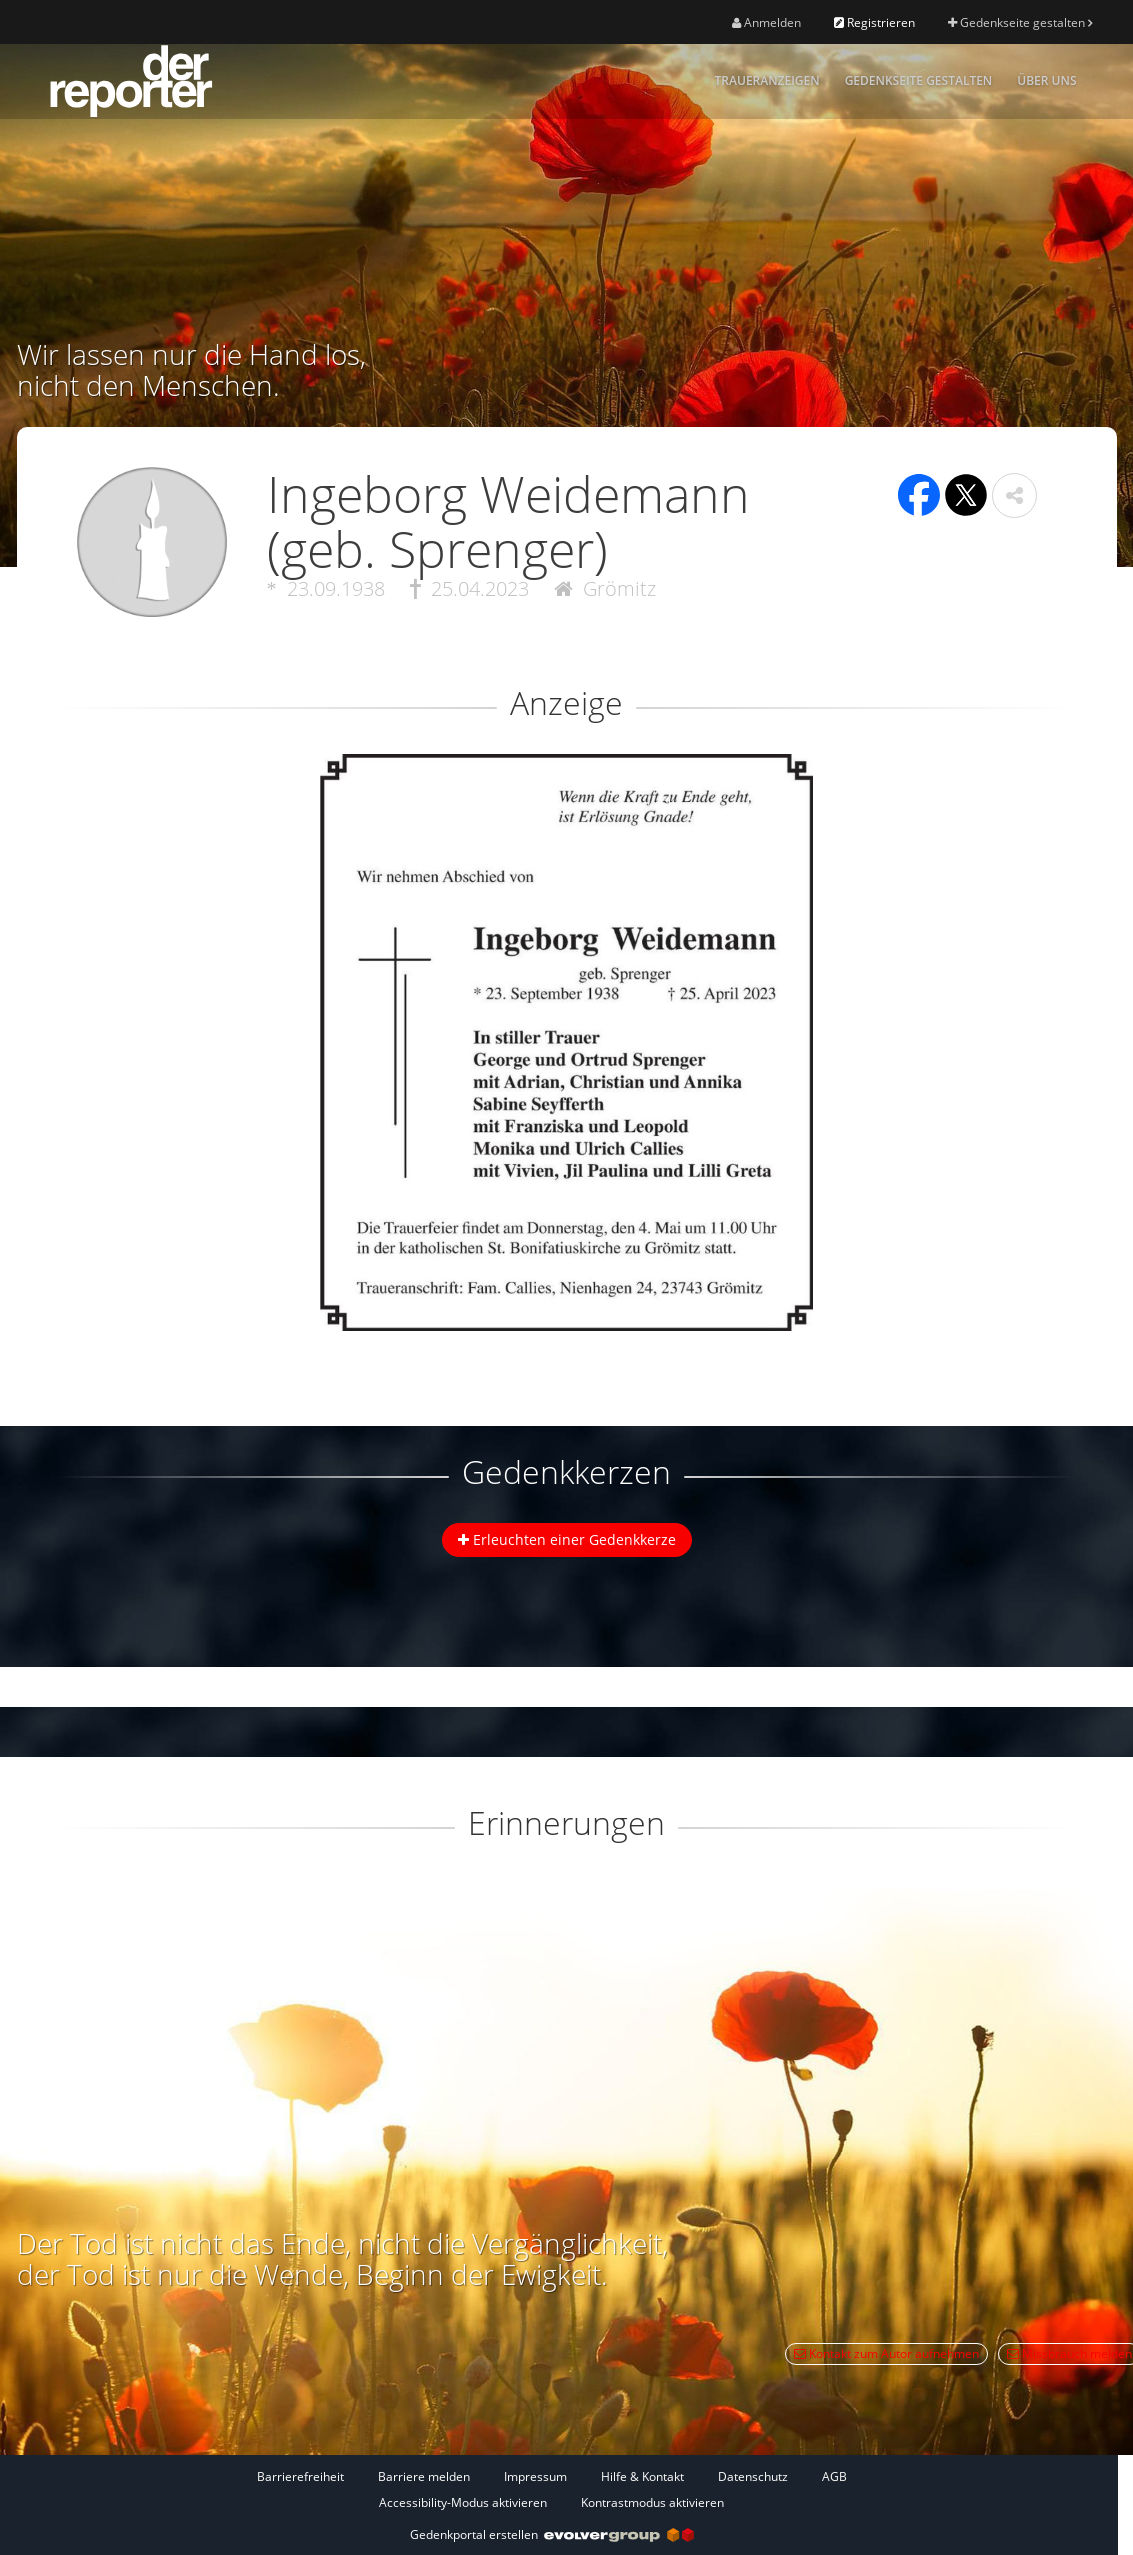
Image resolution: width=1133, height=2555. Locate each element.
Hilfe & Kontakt (642, 2476)
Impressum (535, 2476)
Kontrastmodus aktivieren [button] (652, 2502)
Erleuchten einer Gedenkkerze (567, 1539)
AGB (834, 2476)
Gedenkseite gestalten (1020, 22)
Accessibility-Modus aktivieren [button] (463, 2502)
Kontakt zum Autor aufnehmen (886, 2353)
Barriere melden (424, 2476)
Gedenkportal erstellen (552, 2534)
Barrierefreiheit (300, 2476)
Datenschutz (753, 2476)
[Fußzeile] (552, 2489)
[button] (1014, 495)
